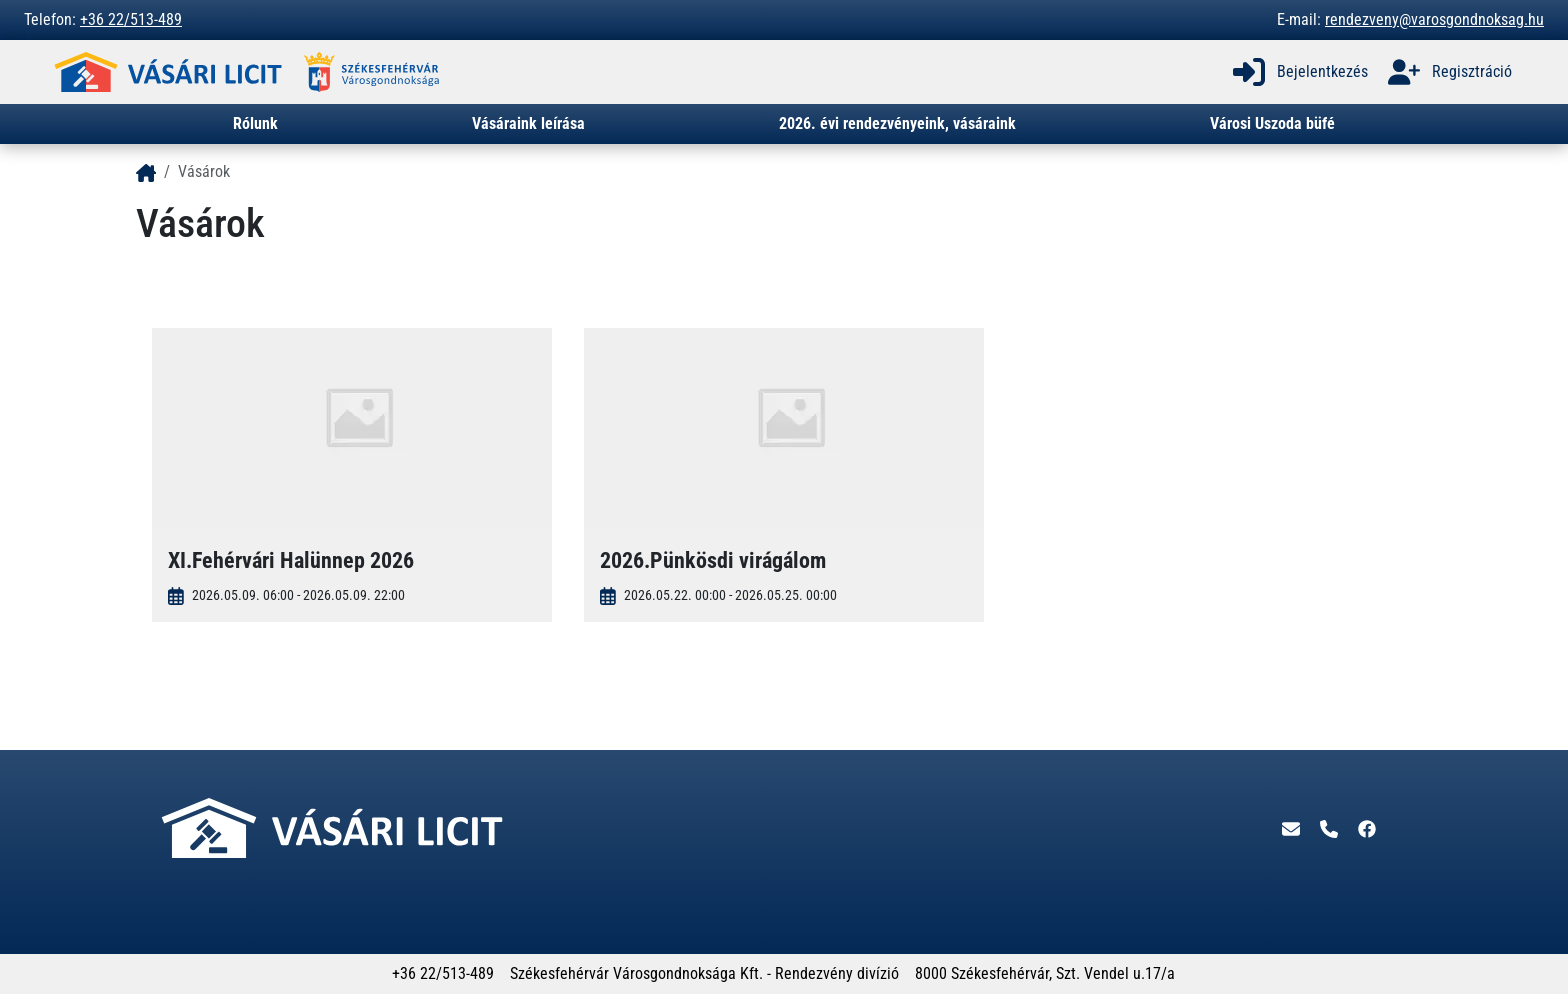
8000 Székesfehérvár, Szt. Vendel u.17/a (1045, 973)
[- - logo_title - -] (146, 171)
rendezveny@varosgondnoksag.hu (1434, 19)
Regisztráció (1448, 72)
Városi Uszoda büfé (1272, 123)
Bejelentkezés (1298, 72)
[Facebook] (1367, 827)
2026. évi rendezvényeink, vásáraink (897, 123)
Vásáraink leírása (528, 123)
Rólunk (255, 123)
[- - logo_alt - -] (172, 72)
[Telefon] (1331, 827)
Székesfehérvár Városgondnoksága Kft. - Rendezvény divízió (704, 973)
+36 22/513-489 (131, 19)
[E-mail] (1293, 827)
